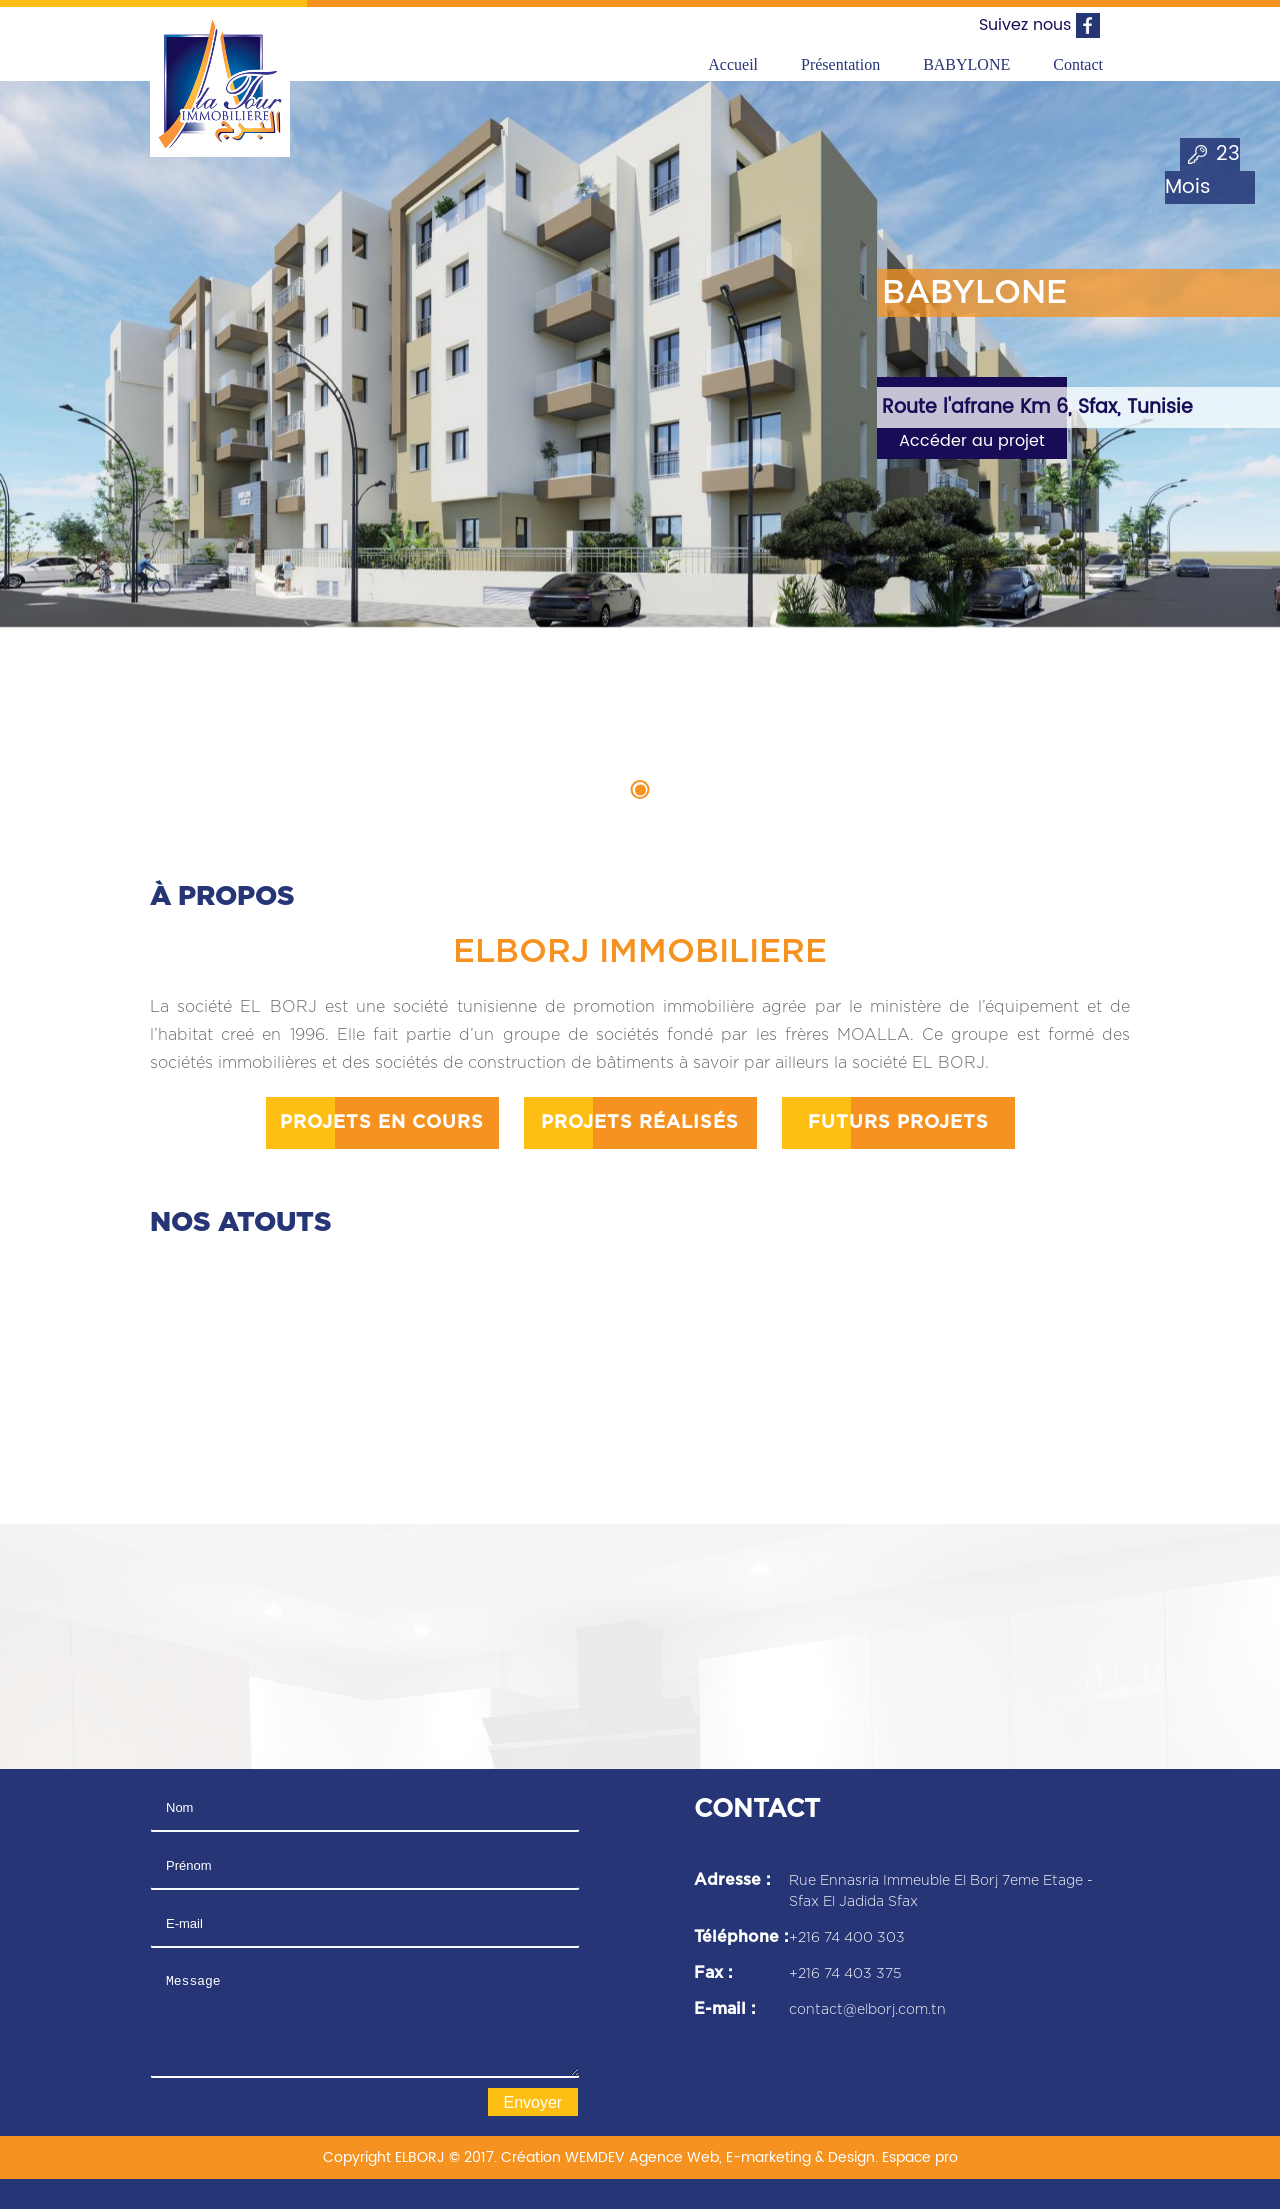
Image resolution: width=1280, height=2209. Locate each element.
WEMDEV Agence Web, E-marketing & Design (720, 2157)
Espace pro (920, 2157)
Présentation (840, 64)
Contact (1078, 64)
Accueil (733, 64)
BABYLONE (966, 64)
